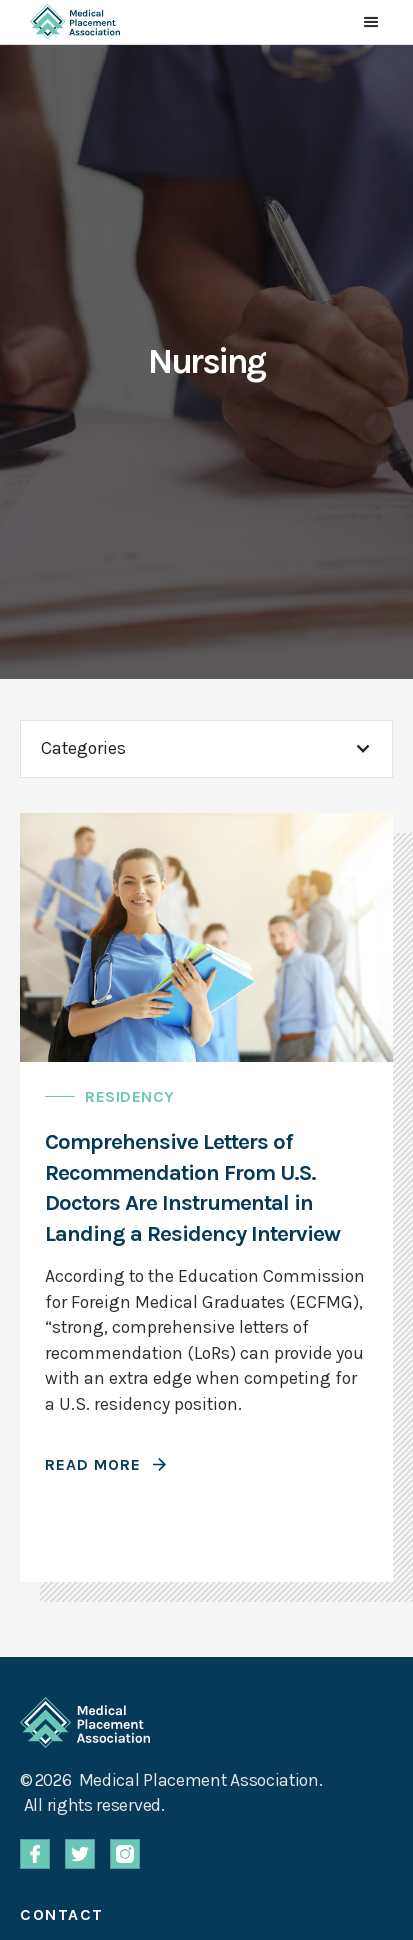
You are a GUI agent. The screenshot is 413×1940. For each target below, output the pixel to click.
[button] (371, 22)
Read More (93, 1464)
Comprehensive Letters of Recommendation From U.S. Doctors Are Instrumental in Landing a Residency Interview (192, 1187)
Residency (130, 1096)
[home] (70, 21)
